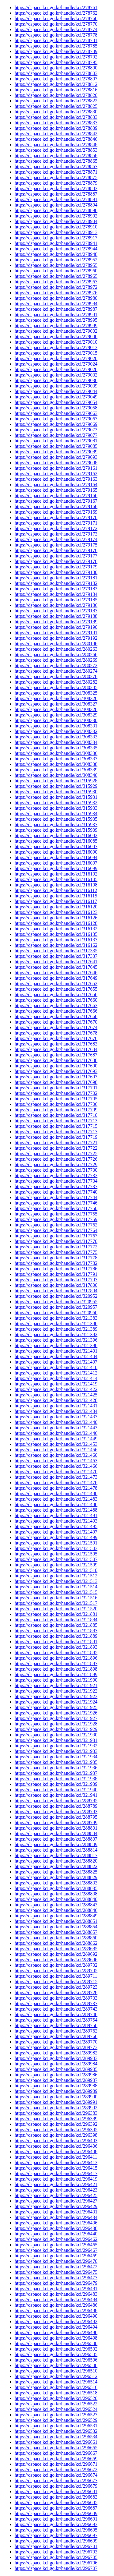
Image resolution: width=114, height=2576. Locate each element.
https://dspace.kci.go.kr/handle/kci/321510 (56, 1570)
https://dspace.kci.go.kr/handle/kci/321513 (56, 1581)
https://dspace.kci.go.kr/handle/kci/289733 (56, 1998)
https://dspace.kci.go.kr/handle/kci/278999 (56, 325)
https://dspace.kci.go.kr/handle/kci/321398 (56, 1345)
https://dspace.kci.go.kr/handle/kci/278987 (56, 309)
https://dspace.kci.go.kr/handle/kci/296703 (56, 2551)
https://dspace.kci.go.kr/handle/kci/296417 (56, 2173)
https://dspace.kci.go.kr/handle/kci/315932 (56, 802)
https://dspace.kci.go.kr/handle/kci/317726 (56, 1159)
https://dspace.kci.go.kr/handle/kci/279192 (56, 638)
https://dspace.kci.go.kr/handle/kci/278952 (56, 259)
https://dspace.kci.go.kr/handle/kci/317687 (56, 1054)
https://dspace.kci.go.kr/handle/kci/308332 (56, 731)
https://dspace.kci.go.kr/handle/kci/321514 (56, 1586)
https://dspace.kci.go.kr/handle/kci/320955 (56, 1301)
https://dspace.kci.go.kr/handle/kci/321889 (56, 1636)
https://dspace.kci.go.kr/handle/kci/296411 (56, 2157)
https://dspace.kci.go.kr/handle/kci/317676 (56, 1038)
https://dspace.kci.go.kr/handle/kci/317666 (56, 1011)
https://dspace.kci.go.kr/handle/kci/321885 (56, 1625)
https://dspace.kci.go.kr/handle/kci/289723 (56, 1987)
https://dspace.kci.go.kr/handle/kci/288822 (56, 1866)
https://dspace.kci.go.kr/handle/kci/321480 (56, 1493)
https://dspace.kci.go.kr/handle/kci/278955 (56, 265)
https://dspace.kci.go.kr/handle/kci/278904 (56, 221)
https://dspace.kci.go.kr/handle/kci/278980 (56, 298)
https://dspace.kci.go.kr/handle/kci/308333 (56, 736)
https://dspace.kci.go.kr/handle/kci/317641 (56, 961)
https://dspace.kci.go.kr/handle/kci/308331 (56, 725)
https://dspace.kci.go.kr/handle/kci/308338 (56, 764)
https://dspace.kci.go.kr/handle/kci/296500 (56, 2343)
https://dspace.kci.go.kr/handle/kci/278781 (56, 40)
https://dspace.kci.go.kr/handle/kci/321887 (56, 1630)
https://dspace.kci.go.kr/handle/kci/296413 (56, 2162)
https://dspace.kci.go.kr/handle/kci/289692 (56, 1954)
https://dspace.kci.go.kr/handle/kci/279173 (56, 533)
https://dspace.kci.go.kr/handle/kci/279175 (56, 544)
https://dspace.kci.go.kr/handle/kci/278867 (56, 166)
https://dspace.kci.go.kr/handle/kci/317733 (56, 1175)
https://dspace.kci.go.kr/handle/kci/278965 (56, 276)
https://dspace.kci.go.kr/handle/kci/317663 (56, 1005)
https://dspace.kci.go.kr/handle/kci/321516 (56, 1597)
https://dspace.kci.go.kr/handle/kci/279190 (56, 627)
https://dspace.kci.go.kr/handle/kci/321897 (56, 1663)
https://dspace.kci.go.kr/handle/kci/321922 (56, 1690)
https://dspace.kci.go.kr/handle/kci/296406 (56, 2146)
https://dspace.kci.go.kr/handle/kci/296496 (56, 2332)
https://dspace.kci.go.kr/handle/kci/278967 (56, 281)
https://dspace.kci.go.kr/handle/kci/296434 (56, 2217)
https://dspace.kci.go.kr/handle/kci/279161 (56, 468)
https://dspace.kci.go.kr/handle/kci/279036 (56, 380)
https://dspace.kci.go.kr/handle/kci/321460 (56, 1455)
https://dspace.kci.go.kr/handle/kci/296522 (56, 2403)
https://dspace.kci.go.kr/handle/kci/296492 (56, 2321)
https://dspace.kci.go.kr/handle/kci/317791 (56, 1274)
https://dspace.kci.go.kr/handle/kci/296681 (56, 2491)
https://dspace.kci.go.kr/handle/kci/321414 (56, 1378)
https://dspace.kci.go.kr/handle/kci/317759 (56, 1219)
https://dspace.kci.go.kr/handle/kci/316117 (56, 901)
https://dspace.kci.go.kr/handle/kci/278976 (56, 292)
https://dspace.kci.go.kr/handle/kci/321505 (56, 1553)
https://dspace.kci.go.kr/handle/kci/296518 (56, 2392)
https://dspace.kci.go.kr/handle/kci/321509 (56, 1564)
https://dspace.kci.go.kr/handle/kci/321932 (56, 1745)
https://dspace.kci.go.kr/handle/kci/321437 (56, 1416)
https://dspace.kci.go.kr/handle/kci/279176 (56, 550)
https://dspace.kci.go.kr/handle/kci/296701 (56, 2546)
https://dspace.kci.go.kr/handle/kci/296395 (56, 2129)
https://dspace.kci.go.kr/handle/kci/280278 (56, 676)
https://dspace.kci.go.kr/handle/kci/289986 (56, 2074)
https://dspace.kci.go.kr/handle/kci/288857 (56, 1932)
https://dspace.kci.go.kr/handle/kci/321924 (56, 1701)
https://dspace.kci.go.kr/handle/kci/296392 (56, 2124)
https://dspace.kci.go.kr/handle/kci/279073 (56, 429)
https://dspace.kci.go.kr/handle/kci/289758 (56, 2025)
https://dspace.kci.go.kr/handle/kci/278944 (56, 248)
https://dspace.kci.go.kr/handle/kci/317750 (56, 1208)
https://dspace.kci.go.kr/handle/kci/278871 (56, 172)
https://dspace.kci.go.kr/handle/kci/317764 (56, 1230)
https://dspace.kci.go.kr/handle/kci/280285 (56, 687)
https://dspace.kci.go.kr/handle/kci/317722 (56, 1148)
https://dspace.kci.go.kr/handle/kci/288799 (56, 1822)
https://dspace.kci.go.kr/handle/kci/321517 (56, 1603)
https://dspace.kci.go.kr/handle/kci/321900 (56, 1680)
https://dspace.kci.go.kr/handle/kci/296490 (56, 2316)
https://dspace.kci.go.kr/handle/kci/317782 (56, 1263)
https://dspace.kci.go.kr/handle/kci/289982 (56, 2052)
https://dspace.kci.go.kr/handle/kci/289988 (56, 2085)
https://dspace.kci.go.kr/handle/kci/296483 (56, 2294)
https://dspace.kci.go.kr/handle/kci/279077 (56, 435)
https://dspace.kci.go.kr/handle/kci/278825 (56, 106)
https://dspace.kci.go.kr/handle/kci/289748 (56, 2014)
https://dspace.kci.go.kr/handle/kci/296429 (56, 2206)
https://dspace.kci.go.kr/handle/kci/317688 (56, 1060)
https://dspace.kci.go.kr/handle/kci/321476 (56, 1482)
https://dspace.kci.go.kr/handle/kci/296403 (56, 2140)
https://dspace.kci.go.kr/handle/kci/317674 (56, 1027)
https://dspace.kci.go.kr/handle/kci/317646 (56, 972)
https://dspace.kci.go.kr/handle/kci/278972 (56, 287)
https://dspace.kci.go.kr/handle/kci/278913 (56, 232)
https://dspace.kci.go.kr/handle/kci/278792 (56, 56)
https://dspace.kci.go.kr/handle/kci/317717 (56, 1131)
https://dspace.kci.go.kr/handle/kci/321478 (56, 1488)
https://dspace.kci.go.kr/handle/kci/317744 (56, 1197)
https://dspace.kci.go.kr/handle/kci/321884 (56, 1619)
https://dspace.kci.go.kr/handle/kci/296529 (56, 2420)
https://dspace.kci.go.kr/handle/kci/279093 (56, 457)
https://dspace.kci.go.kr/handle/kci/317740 (56, 1191)
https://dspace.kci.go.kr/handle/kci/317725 (56, 1153)
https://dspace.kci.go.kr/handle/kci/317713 (56, 1120)
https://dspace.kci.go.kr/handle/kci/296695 (56, 2529)
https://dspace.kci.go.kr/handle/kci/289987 (56, 2080)
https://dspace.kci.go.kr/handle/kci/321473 (56, 1477)
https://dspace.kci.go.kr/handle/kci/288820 (56, 1860)
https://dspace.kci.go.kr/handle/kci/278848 (56, 144)
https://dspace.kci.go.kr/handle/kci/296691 (56, 2518)
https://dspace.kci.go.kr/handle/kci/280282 (56, 682)
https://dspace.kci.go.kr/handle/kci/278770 (56, 24)
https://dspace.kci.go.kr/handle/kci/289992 (56, 2107)
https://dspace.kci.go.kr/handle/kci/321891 (56, 1641)
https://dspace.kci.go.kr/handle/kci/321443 (56, 1427)
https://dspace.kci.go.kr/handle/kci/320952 (56, 1296)
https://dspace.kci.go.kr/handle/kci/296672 (56, 2469)
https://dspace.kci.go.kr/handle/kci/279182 (56, 583)
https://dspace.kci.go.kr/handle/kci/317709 (56, 1109)
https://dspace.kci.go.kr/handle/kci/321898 (56, 1669)
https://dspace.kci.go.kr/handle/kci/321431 (56, 1405)
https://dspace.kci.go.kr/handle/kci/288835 (56, 1888)
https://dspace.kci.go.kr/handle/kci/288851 (56, 1921)
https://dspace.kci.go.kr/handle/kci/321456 (56, 1449)
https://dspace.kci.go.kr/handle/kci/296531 (56, 2425)
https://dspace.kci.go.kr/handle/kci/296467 (56, 2250)
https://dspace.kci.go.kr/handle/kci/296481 (56, 2288)
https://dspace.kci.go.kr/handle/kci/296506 (56, 2359)
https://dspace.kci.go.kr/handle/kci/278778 (56, 34)
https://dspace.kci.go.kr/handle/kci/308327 (56, 703)
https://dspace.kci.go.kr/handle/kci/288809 (56, 1844)
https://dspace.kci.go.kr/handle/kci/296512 (56, 2376)
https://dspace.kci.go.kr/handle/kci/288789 (56, 1806)
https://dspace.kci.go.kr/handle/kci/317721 (56, 1142)
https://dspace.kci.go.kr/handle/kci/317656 (56, 994)
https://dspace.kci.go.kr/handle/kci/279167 (56, 501)
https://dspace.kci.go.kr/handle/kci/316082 (56, 835)
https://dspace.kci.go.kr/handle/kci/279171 (56, 522)
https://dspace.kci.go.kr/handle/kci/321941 (56, 1795)
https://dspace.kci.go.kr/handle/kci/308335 (56, 747)
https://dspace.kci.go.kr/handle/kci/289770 (56, 2041)
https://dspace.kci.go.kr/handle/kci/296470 (56, 2261)
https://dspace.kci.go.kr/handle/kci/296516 (56, 2387)
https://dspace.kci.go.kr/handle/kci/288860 (56, 1937)
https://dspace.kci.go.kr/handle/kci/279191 (56, 632)
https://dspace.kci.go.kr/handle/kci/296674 (56, 2475)
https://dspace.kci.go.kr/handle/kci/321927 (56, 1718)
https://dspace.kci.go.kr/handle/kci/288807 (56, 1839)
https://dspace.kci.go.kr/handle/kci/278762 (56, 13)
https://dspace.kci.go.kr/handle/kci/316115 (56, 895)
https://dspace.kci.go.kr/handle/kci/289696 (56, 1959)
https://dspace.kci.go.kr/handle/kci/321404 (56, 1356)
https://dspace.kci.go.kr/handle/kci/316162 (56, 945)
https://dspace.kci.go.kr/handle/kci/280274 (56, 671)
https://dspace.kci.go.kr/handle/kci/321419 (56, 1383)
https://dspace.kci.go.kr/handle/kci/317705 (56, 1098)
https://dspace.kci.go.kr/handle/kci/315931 (56, 797)
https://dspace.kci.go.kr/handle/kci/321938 (56, 1778)
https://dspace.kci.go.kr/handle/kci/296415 (56, 2168)
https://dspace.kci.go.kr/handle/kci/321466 (56, 1466)
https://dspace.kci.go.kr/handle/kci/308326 (56, 698)
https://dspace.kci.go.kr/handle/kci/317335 (56, 950)
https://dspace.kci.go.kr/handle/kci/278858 (56, 155)
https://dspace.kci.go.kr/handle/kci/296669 (56, 2458)
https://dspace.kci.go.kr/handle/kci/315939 (56, 830)
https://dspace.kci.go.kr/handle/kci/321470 (56, 1471)
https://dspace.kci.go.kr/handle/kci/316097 (56, 862)
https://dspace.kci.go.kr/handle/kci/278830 (56, 111)
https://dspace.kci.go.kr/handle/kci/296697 (56, 2535)
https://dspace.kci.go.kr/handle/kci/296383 (56, 2113)
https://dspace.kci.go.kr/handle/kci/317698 (56, 1082)
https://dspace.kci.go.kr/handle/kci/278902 (56, 215)
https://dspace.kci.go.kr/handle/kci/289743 (56, 2009)
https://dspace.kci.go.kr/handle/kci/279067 (56, 418)
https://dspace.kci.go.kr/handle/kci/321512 (56, 1575)
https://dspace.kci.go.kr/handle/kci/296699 (56, 2540)
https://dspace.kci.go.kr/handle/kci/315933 (56, 808)
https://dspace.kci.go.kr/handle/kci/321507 (56, 1559)
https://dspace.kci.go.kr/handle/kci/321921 (56, 1685)
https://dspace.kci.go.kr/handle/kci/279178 (56, 561)
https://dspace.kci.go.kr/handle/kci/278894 (56, 204)
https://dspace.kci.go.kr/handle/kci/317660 (56, 1000)
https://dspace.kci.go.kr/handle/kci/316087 (56, 846)
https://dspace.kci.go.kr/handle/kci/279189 (56, 621)
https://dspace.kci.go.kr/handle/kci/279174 (56, 539)
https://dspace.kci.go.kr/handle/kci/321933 (56, 1751)
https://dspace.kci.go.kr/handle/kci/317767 (56, 1235)
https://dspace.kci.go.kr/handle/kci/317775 (56, 1252)
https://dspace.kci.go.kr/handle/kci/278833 (56, 117)
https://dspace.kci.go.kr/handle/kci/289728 (56, 1992)
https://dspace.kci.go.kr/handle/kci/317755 (56, 1213)
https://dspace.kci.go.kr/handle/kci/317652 (56, 983)
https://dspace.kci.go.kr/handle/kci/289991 (56, 2102)
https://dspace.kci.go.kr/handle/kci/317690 (56, 1065)
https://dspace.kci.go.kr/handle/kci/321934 (56, 1756)
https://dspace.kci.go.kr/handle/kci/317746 (56, 1202)
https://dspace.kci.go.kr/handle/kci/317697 (56, 1076)
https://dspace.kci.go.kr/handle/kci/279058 (56, 407)
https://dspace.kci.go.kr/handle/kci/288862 (56, 1943)
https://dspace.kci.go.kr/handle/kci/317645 (56, 967)
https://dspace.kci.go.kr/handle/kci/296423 (56, 2189)
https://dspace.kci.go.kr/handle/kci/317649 (56, 978)
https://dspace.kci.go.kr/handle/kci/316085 (56, 841)
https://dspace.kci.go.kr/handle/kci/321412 (56, 1372)
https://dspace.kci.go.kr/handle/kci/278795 (56, 62)
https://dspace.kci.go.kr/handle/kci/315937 (56, 824)
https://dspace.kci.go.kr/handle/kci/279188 (56, 616)
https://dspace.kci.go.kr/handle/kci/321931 (56, 1740)
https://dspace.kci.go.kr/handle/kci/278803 (56, 73)
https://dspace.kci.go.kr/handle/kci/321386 (56, 1323)
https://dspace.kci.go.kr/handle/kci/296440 (56, 2233)
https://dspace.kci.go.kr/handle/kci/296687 (56, 2508)
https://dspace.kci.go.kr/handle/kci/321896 (56, 1658)
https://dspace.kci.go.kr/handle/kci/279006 (56, 336)
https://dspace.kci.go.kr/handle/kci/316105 (56, 879)
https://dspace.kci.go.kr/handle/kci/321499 (56, 1537)
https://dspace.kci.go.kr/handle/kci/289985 (56, 2069)
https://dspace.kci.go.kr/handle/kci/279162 (56, 473)
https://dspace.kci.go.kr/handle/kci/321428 (56, 1400)
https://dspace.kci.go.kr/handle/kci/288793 (56, 1811)
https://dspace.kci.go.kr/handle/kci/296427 (56, 2200)
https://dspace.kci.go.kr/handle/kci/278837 (56, 122)
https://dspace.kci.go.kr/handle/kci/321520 (56, 1608)
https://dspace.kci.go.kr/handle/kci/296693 (56, 2524)
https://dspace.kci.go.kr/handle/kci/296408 (56, 2151)
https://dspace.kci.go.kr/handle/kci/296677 (56, 2480)
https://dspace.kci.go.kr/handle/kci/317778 (56, 1257)
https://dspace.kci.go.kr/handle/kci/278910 (56, 226)
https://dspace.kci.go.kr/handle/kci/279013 (56, 347)
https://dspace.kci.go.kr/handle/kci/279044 (56, 391)
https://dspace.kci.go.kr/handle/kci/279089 (56, 451)
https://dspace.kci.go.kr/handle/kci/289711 (56, 1976)
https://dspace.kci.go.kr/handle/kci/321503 (56, 1548)
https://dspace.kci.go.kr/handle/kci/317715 (56, 1126)
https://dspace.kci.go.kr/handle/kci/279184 (56, 594)
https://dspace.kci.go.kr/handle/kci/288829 (56, 1877)
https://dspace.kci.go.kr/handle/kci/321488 (56, 1510)
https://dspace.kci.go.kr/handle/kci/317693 (56, 1071)
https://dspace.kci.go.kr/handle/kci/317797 (56, 1279)
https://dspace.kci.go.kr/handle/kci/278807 (56, 78)
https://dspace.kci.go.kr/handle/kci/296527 (56, 2414)
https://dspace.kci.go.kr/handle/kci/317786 (56, 1268)
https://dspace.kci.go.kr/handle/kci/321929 (56, 1729)
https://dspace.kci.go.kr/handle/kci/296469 (56, 2255)
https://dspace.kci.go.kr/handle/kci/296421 (56, 2184)
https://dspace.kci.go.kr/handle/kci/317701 (56, 1087)
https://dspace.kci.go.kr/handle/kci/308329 (56, 714)
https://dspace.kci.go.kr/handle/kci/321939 (56, 1784)
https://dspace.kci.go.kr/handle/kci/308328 (56, 709)
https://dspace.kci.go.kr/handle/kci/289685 (56, 1948)
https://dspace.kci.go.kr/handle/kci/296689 (56, 2513)
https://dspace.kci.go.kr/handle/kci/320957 (56, 1307)
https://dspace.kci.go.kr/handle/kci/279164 (56, 484)
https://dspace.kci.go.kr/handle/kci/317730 (56, 1170)
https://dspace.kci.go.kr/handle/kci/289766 (56, 2036)
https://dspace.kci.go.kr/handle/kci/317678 (56, 1032)
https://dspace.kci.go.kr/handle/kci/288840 (56, 1899)
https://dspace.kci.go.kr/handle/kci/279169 (56, 512)
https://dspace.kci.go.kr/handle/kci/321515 (56, 1592)
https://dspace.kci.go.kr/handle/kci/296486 (56, 2305)
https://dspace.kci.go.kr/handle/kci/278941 (56, 243)
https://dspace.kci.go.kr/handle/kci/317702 (56, 1093)
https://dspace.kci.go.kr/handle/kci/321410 (56, 1367)
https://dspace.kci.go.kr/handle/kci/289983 (56, 2058)
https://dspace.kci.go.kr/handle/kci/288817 (56, 1855)
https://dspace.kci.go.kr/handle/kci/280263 (56, 649)
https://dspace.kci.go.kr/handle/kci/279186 (56, 605)
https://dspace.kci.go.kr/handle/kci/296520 (56, 2398)
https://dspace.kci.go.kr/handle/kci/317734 (56, 1181)
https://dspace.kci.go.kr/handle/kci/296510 (56, 2370)
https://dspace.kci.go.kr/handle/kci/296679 (56, 2486)
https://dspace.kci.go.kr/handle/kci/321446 (56, 1433)
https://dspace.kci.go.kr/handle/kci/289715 (56, 1981)
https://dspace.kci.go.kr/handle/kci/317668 (56, 1016)
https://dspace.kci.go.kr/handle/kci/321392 (56, 1334)
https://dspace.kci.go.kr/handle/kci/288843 (56, 1904)
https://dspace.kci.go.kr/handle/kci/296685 (56, 2502)
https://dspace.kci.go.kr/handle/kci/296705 (56, 2557)
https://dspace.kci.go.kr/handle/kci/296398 (56, 2135)
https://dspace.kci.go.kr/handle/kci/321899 (56, 1674)
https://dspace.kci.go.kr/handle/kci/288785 (56, 1800)
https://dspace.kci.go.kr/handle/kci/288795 (56, 1817)
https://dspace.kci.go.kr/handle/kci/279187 (56, 610)
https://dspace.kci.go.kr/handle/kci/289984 (56, 2063)
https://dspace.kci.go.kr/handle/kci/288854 (56, 1926)
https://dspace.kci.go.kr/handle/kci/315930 (56, 791)
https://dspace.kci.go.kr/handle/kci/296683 (56, 2497)
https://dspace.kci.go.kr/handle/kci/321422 (56, 1389)
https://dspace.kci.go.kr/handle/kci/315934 (56, 813)
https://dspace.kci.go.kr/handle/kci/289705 (56, 1970)
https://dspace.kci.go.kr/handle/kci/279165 (56, 490)
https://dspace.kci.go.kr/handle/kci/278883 (56, 188)
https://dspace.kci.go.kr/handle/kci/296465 (56, 2244)
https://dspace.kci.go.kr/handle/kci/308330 (56, 720)
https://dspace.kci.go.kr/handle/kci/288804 (56, 1833)
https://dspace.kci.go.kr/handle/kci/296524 (56, 2409)
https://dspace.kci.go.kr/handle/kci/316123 (56, 912)
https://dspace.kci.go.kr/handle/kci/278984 (56, 303)
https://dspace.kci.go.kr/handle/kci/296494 (56, 2327)
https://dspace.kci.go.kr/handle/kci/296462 (56, 2239)
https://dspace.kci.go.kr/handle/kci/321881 (56, 1614)
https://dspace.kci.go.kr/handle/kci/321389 (56, 1329)
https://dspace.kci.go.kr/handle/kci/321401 (56, 1350)
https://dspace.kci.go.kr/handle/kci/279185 (56, 599)
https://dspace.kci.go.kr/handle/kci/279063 (56, 413)
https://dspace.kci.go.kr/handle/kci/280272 (56, 665)
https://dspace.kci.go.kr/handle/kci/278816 (56, 89)
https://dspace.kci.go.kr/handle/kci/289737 (56, 2003)
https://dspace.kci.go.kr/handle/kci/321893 (56, 1647)
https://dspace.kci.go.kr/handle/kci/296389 (56, 2118)
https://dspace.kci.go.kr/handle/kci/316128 (56, 923)
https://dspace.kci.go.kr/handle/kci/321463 (56, 1460)
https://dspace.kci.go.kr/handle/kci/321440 (56, 1422)
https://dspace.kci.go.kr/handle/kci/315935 (56, 819)
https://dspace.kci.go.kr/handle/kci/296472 (56, 2266)
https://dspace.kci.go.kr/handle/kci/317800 (56, 1285)
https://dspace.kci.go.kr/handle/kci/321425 (56, 1394)
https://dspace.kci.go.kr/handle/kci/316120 (56, 906)
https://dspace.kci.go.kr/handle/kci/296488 (56, 2310)
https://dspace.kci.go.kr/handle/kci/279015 (56, 353)
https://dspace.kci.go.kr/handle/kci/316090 (56, 852)
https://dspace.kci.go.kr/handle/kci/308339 (56, 769)
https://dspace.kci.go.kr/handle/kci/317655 (56, 989)
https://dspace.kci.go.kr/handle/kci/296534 (56, 2436)
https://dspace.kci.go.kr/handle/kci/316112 (56, 890)
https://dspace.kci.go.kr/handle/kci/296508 (56, 2365)
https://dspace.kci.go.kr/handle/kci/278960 (56, 270)
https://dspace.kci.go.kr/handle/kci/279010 (56, 342)
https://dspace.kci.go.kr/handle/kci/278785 (56, 45)
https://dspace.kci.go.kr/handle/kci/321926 (56, 1712)
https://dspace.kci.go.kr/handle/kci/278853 (56, 150)
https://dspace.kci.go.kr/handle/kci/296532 (56, 2431)
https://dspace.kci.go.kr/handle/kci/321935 (56, 1762)
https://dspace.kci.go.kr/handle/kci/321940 (56, 1789)
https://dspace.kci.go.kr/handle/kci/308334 (56, 742)
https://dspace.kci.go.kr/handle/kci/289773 (56, 2047)
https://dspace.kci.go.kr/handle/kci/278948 (56, 254)
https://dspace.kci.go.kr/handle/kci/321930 (56, 1734)
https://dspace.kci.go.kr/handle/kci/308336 (56, 753)
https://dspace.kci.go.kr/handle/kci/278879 (56, 183)
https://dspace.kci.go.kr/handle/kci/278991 (56, 314)
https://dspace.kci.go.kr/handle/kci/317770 (56, 1241)
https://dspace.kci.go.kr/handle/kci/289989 (56, 2091)
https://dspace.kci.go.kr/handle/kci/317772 (56, 1246)
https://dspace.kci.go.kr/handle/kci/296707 (56, 2568)
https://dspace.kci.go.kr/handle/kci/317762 (56, 1224)
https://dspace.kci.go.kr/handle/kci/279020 (56, 358)
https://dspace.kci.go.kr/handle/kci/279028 (56, 369)
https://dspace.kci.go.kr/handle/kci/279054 (56, 402)
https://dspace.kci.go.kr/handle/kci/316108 (56, 884)
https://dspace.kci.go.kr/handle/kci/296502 (56, 2348)
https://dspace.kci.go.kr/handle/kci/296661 (56, 2442)
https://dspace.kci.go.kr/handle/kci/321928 (56, 1723)
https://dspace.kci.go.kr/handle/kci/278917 (56, 237)
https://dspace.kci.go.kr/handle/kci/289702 (56, 1965)
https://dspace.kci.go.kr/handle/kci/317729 (56, 1164)
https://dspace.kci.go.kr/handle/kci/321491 (56, 1515)
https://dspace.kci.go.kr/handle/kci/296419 (56, 2178)
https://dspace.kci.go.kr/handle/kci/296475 (56, 2272)
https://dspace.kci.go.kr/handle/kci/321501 (56, 1542)
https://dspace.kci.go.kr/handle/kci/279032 (56, 374)
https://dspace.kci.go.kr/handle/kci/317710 (56, 1115)
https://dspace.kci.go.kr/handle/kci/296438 (56, 2228)
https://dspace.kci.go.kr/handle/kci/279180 (56, 572)
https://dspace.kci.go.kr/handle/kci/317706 (56, 1104)
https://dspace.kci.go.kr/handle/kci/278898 (56, 210)
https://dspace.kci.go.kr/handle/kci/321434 (56, 1411)
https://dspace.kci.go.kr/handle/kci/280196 (56, 643)
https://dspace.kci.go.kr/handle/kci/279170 (56, 517)
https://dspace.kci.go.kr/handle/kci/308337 (56, 758)
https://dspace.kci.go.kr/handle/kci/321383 (56, 1318)
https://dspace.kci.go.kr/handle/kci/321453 (56, 1444)
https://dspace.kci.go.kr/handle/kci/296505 (56, 2354)
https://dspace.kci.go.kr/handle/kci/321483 (56, 1499)
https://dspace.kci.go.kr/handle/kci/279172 (56, 528)
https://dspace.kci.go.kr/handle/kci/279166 (56, 495)
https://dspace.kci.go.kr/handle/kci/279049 (56, 396)
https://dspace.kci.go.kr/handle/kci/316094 (56, 857)
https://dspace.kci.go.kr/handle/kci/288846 (56, 1910)
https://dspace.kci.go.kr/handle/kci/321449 (56, 1438)
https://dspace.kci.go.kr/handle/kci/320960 (56, 1312)
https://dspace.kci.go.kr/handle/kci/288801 (56, 1828)
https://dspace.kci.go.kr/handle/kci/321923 (56, 1696)
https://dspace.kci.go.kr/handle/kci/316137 (56, 939)
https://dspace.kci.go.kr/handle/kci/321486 (56, 1504)
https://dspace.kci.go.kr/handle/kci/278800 (56, 67)
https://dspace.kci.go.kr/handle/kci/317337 (56, 956)
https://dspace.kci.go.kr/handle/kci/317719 (56, 1137)
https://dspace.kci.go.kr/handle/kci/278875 (56, 177)
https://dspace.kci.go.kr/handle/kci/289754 (56, 2019)
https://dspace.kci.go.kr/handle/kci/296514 (56, 2381)
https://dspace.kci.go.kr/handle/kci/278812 (56, 84)
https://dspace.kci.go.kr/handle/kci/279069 (56, 424)
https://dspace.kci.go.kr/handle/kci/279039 (56, 385)
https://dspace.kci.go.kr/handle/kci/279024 (56, 363)
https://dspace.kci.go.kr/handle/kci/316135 (56, 934)
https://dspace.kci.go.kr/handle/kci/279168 (56, 506)
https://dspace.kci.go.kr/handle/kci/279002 (56, 331)
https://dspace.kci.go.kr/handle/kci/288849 (56, 1915)
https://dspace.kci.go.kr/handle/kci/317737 (56, 1186)
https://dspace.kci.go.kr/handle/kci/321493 (56, 1520)
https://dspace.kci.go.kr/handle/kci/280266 (56, 654)
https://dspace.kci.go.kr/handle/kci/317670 (56, 1021)
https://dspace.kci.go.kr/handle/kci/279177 (56, 555)
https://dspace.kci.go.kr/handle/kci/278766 (56, 18)
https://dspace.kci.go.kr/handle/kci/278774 (56, 29)
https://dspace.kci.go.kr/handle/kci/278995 (56, 320)
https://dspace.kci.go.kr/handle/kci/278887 (56, 193)
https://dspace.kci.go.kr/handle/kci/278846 (56, 139)
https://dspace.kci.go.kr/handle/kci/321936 (56, 1767)
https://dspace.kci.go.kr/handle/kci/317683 (56, 1043)
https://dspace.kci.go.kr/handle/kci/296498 (56, 2338)
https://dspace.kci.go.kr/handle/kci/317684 (56, 1049)
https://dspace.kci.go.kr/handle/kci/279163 (56, 479)
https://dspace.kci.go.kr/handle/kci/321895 (56, 1652)
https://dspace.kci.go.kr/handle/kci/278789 (56, 51)
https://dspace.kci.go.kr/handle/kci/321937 (56, 1773)
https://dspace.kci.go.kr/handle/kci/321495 (56, 1526)
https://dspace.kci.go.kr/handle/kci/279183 (56, 588)
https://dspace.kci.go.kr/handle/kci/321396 (56, 1340)
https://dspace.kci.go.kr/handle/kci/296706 (56, 2562)
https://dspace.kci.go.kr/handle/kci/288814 (56, 1849)
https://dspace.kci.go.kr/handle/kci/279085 (56, 446)
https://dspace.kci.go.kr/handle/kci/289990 (56, 2096)
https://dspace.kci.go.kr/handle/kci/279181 (56, 577)
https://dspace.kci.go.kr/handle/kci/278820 (56, 95)
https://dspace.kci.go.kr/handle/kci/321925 (56, 1707)
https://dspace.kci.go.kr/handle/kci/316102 (56, 873)
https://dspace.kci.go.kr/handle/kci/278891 (56, 199)
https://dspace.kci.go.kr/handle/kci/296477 (56, 2277)
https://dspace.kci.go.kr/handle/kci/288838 (56, 1893)
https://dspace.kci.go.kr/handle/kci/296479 (56, 2283)
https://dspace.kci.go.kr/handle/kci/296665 (56, 2447)
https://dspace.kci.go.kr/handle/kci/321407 (56, 1361)
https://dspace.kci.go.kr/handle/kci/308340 (56, 775)
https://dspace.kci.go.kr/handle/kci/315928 (56, 780)
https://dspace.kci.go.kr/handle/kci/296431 (56, 2211)
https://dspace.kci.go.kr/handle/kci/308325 (56, 692)
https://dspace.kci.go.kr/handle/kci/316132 (56, 928)
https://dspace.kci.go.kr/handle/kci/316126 (56, 917)
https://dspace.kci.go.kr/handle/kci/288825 (56, 1871)
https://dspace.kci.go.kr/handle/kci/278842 (56, 133)
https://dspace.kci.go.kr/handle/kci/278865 (56, 161)
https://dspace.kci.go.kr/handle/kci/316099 (56, 868)
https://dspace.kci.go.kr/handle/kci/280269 (56, 660)
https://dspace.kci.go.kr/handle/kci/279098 (56, 462)
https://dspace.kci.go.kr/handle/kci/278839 (56, 128)
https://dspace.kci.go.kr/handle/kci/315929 (56, 786)
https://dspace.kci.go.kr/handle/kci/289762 (56, 2030)
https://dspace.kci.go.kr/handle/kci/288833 (56, 1882)
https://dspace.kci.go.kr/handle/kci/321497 (56, 1531)
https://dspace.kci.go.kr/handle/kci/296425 (56, 2195)
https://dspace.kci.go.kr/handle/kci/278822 (56, 100)
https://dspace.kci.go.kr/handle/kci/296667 (56, 2453)
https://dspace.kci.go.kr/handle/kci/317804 (56, 1290)
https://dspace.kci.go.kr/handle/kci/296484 (56, 2299)
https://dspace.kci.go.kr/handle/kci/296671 (56, 2464)
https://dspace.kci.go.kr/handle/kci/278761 (56, 7)
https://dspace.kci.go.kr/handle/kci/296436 (56, 2222)
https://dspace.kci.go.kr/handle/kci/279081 (56, 440)
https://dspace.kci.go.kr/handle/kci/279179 (56, 566)
